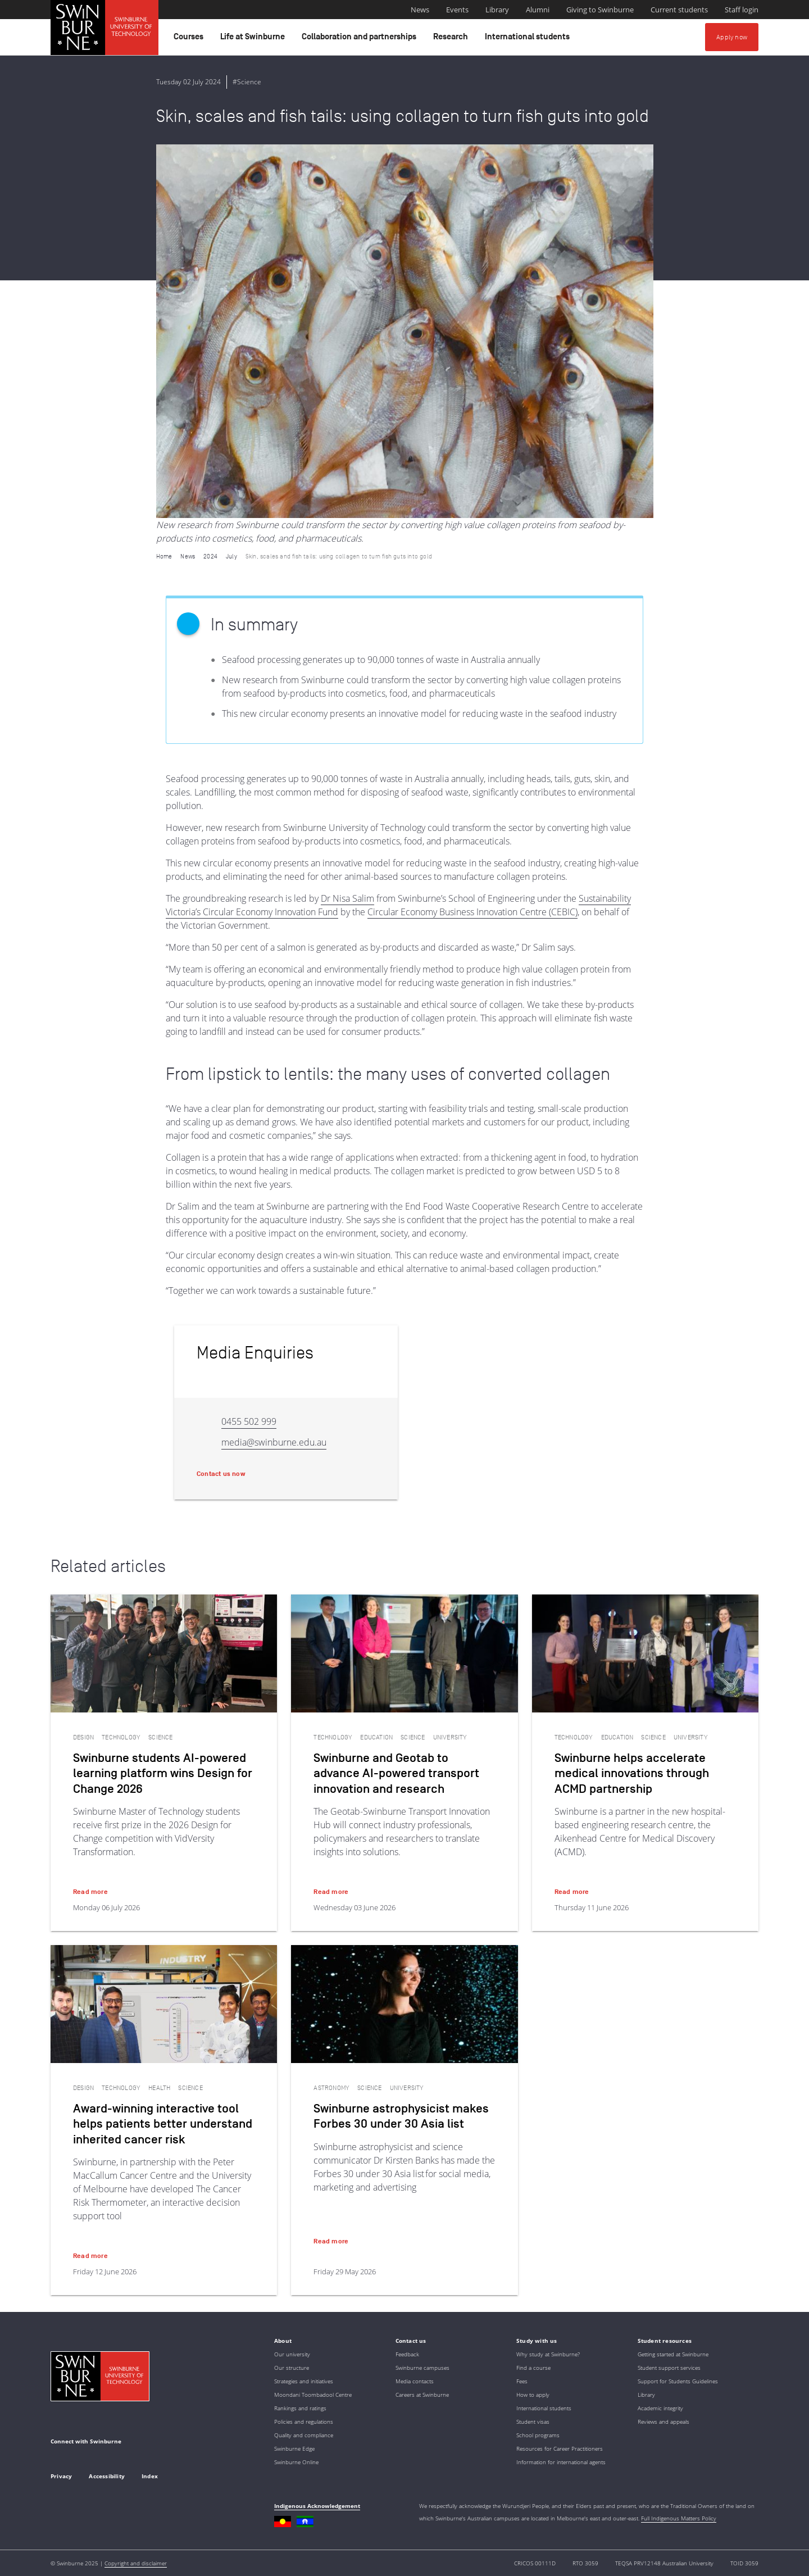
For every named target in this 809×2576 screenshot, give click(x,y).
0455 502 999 (248, 1421)
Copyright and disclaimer (135, 2563)
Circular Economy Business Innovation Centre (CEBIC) (472, 912)
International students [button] (529, 39)
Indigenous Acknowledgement (317, 2506)
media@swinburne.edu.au (273, 1442)
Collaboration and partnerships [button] (361, 39)
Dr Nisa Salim (347, 898)
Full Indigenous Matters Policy (678, 2518)
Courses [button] (190, 39)
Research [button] (452, 39)
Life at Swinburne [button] (254, 39)
